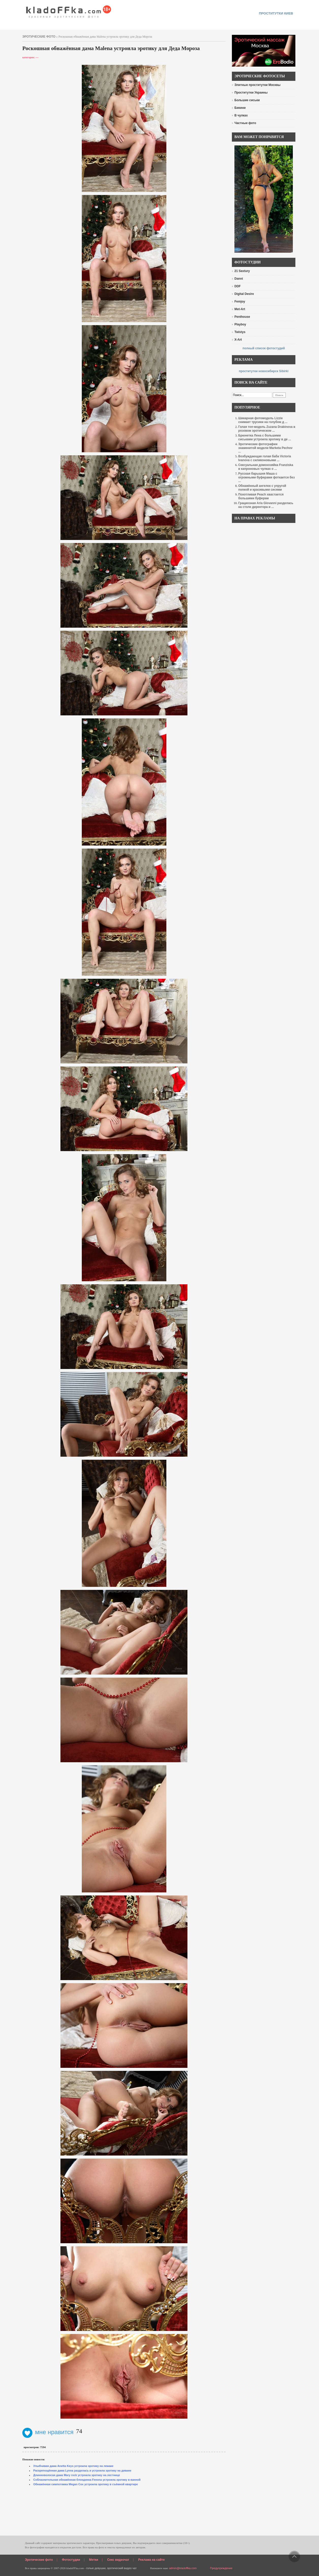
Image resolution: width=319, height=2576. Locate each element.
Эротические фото (39, 2560)
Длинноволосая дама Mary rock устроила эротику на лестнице (76, 2475)
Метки (93, 2560)
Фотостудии (71, 2560)
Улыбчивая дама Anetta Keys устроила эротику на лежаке (73, 2465)
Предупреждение (221, 2568)
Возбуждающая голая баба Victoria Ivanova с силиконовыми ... (264, 458)
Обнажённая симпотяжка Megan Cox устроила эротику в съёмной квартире (85, 2484)
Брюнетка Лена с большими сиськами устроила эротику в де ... (264, 437)
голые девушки (96, 2568)
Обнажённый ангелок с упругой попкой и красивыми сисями (262, 487)
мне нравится (48, 2432)
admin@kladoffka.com (183, 2568)
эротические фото (38, 36)
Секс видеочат (118, 2560)
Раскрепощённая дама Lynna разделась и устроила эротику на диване (82, 2470)
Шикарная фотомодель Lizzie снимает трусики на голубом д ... (263, 420)
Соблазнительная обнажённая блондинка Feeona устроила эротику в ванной (86, 2479)
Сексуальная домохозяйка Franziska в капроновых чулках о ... (265, 467)
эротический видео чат (122, 2568)
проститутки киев (276, 13)
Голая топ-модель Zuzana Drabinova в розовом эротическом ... (266, 428)
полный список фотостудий (264, 348)
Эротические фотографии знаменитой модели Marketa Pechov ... (265, 447)
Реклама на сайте (151, 2560)
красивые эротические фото (68, 10)
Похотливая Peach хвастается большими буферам (260, 496)
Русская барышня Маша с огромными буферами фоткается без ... (266, 477)
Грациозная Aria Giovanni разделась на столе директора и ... (265, 505)
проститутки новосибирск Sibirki (263, 371)
